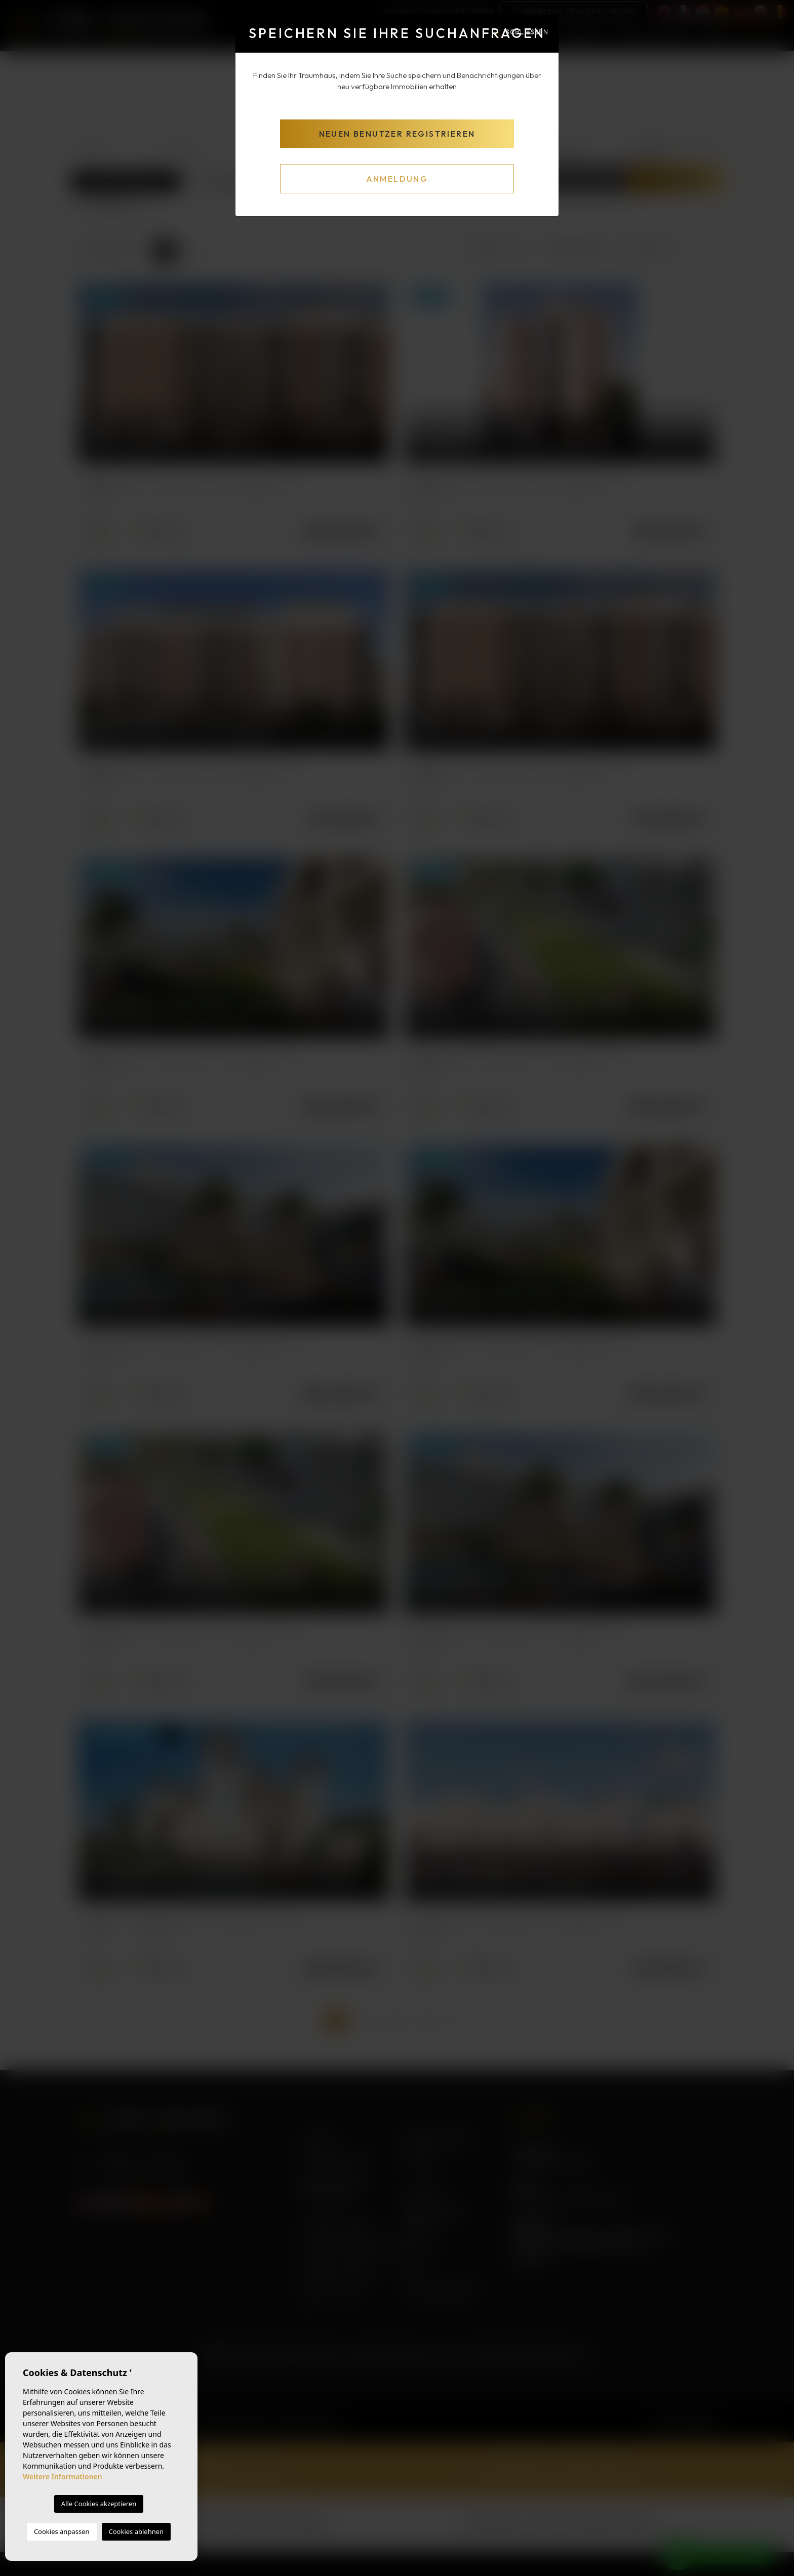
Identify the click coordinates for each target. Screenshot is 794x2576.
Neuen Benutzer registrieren (397, 134)
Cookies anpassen (62, 2531)
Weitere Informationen (62, 2476)
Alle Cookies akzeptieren (98, 2503)
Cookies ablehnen (136, 2531)
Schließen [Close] (520, 32)
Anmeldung (397, 179)
